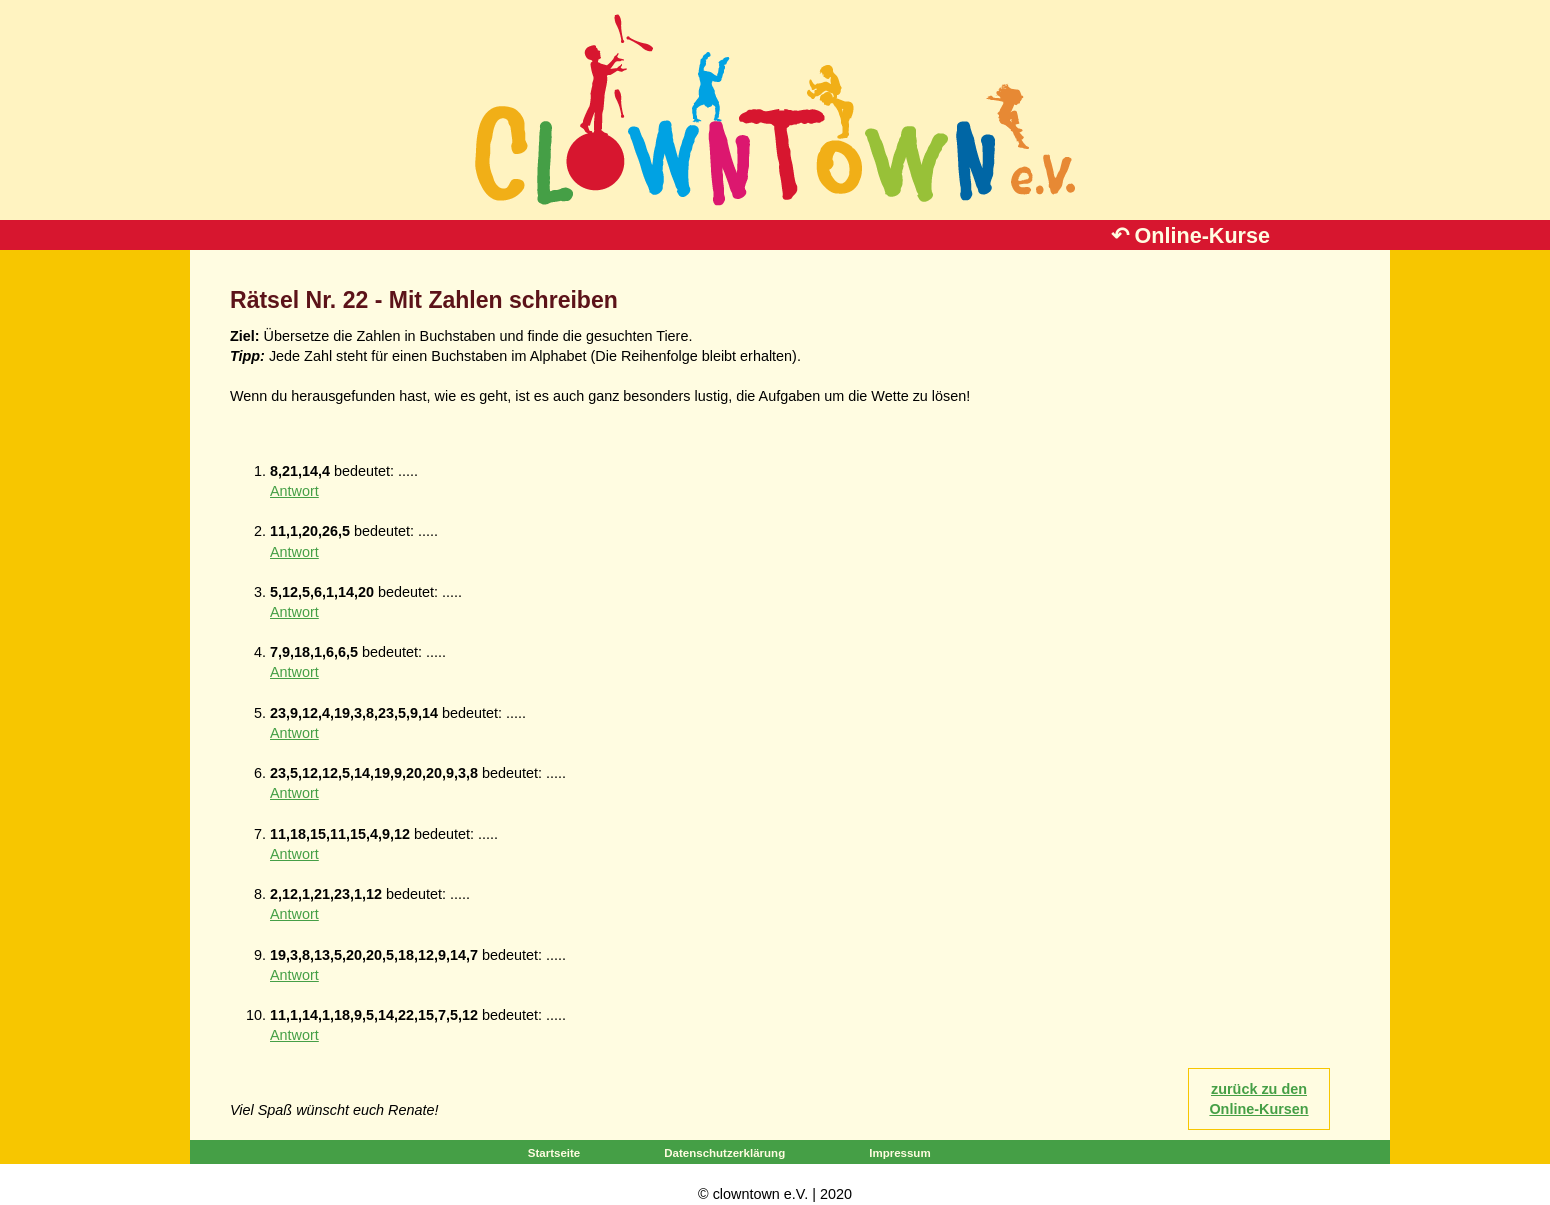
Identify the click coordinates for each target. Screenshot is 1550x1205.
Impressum (899, 1153)
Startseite (554, 1153)
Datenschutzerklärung (724, 1153)
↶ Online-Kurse (1190, 235)
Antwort (294, 491)
